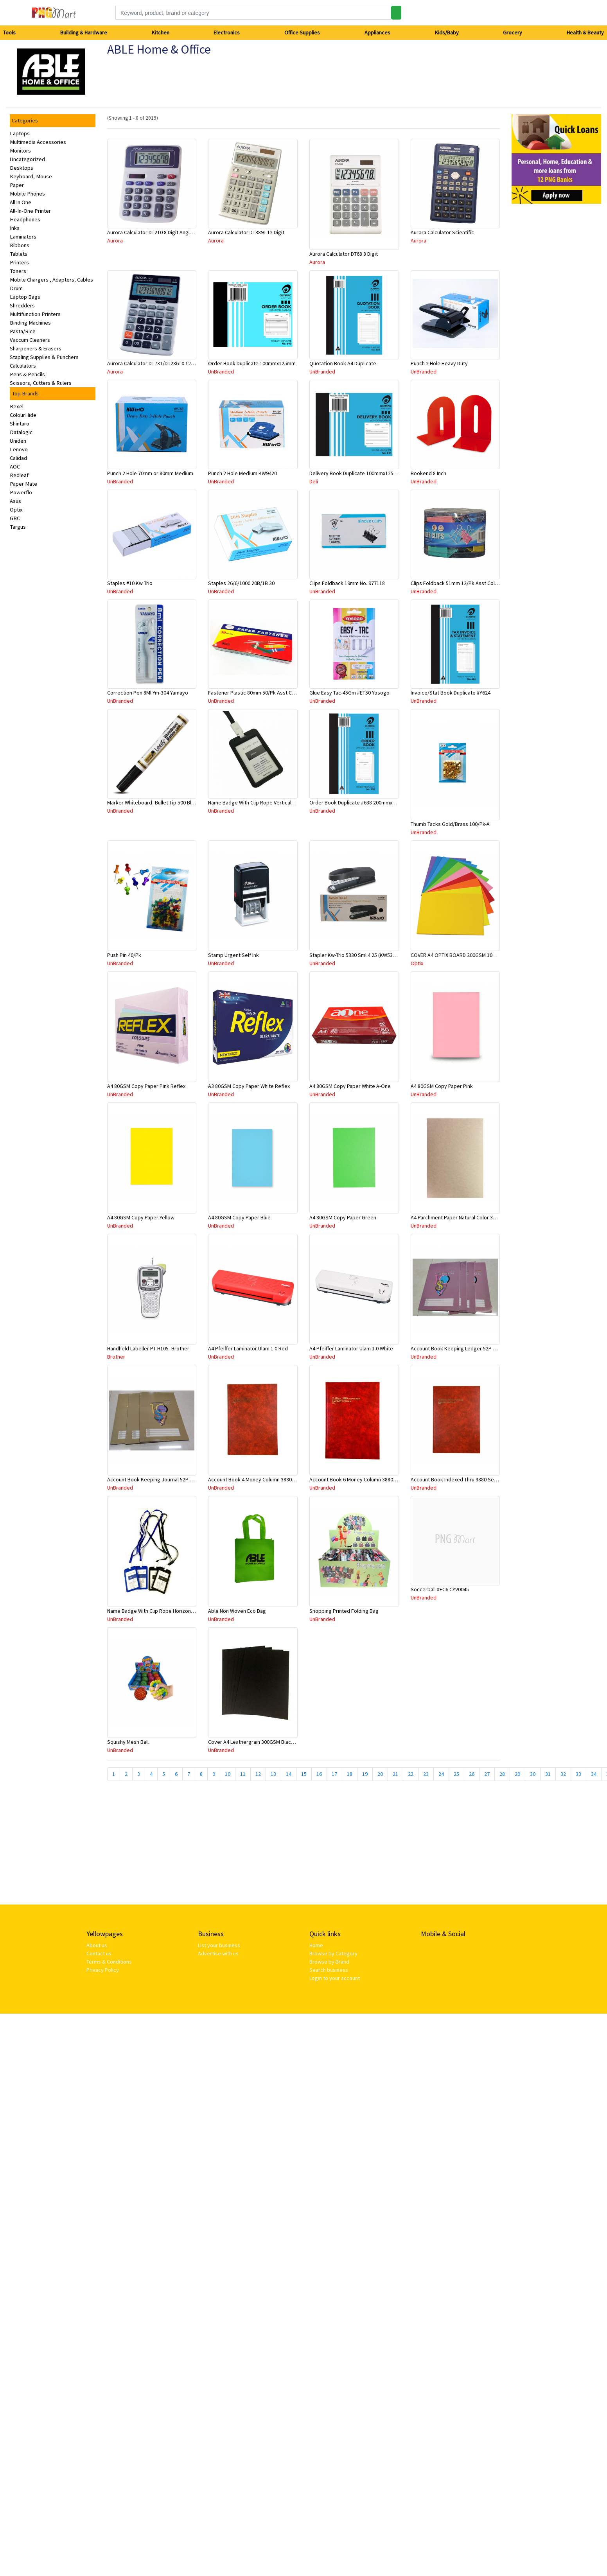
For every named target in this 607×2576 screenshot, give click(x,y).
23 (426, 1773)
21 (395, 1773)
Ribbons (19, 245)
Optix (16, 509)
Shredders (22, 305)
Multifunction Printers (35, 314)
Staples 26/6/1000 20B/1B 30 (241, 583)
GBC (15, 518)
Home (316, 1945)
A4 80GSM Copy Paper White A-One (350, 1086)
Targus (18, 526)
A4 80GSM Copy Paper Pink (442, 1086)
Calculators (23, 365)
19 (365, 1773)
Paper (17, 184)
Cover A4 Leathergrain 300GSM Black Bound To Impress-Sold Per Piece (290, 1741)
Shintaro (19, 423)
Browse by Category (333, 1953)
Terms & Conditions (109, 1961)
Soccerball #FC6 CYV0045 (440, 1589)
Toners (18, 271)
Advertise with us (218, 1953)
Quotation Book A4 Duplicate (342, 363)
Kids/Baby (447, 32)
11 (243, 1773)
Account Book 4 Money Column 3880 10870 (257, 1479)
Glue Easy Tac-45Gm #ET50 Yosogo (349, 692)
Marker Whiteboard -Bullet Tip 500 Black (153, 802)
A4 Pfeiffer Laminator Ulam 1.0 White (351, 1348)
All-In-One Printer (30, 210)
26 (471, 1773)
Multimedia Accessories (38, 141)
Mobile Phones (27, 193)
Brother (116, 1356)
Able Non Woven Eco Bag (237, 1610)
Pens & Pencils (27, 374)
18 (349, 1773)
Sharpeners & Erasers (35, 348)
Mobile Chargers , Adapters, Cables (51, 279)
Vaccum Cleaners (30, 339)
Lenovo (19, 449)
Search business (328, 1969)
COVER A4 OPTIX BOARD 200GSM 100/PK (457, 955)
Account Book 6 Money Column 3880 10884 (358, 1479)
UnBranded (221, 371)
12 (258, 1773)
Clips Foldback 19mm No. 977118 (347, 583)
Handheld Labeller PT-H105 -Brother (148, 1348)
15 (304, 1773)
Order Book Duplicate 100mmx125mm (252, 363)
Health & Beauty (585, 32)
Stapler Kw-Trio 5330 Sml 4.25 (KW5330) (354, 955)
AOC (15, 466)
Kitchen (160, 32)
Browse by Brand (329, 1961)
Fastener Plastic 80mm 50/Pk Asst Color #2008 (262, 692)
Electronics (227, 32)
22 (410, 1773)
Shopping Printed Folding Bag (344, 1610)
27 (487, 1773)
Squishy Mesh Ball (128, 1741)
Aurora (115, 240)
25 (456, 1773)
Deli (313, 481)
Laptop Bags (25, 296)
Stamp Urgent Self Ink (233, 955)
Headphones (25, 219)
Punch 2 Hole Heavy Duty (439, 363)
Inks (15, 228)
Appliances (377, 32)
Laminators (23, 236)
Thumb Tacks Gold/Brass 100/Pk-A (450, 824)
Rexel (16, 406)
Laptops (20, 133)
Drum (16, 288)
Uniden (18, 440)
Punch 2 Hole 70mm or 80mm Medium (150, 473)
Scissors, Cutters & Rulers (41, 382)
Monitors (20, 150)
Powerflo (21, 492)
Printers (19, 262)
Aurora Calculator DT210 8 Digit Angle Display (159, 232)
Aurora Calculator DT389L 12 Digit (246, 232)
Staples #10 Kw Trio (130, 583)
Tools (9, 32)
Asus (15, 500)
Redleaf (19, 475)
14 (288, 1773)
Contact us (98, 1953)
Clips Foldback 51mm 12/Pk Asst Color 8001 (461, 583)
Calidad (18, 457)
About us (96, 1945)
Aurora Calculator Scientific (442, 232)
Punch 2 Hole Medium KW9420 (242, 473)
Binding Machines (30, 322)
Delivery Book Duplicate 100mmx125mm (355, 473)
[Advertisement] (189, 1846)
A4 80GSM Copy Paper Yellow (140, 1217)
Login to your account (334, 1978)
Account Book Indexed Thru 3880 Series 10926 (464, 1479)
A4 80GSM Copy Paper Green (342, 1217)
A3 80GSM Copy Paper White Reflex (249, 1086)
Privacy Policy (102, 1969)
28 (502, 1773)
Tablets (18, 253)
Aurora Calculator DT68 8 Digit (343, 253)
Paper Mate (23, 483)
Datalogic (21, 432)
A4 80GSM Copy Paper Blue (239, 1217)
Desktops (21, 167)
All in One (20, 202)
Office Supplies (302, 32)
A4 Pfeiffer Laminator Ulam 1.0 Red (248, 1348)
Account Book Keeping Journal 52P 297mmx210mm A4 (170, 1479)
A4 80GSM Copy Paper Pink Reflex (146, 1086)
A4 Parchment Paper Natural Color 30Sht (457, 1217)
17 (334, 1773)
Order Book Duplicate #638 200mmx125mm (359, 802)
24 (441, 1773)
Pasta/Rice (23, 331)
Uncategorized (27, 159)
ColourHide (23, 414)
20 (380, 1773)
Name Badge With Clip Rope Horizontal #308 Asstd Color (172, 1610)
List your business (219, 1945)
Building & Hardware (83, 32)
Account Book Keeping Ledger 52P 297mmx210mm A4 (473, 1348)
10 (227, 1773)
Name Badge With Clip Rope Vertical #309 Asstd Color (270, 802)
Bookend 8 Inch (428, 473)
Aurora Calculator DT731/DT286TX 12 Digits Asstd (163, 363)
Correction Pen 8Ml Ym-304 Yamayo (147, 692)
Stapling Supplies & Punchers (44, 357)
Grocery (512, 32)
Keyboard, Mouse (31, 176)
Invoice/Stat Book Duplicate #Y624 (450, 692)
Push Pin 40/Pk (124, 955)
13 (273, 1773)
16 (319, 1773)
